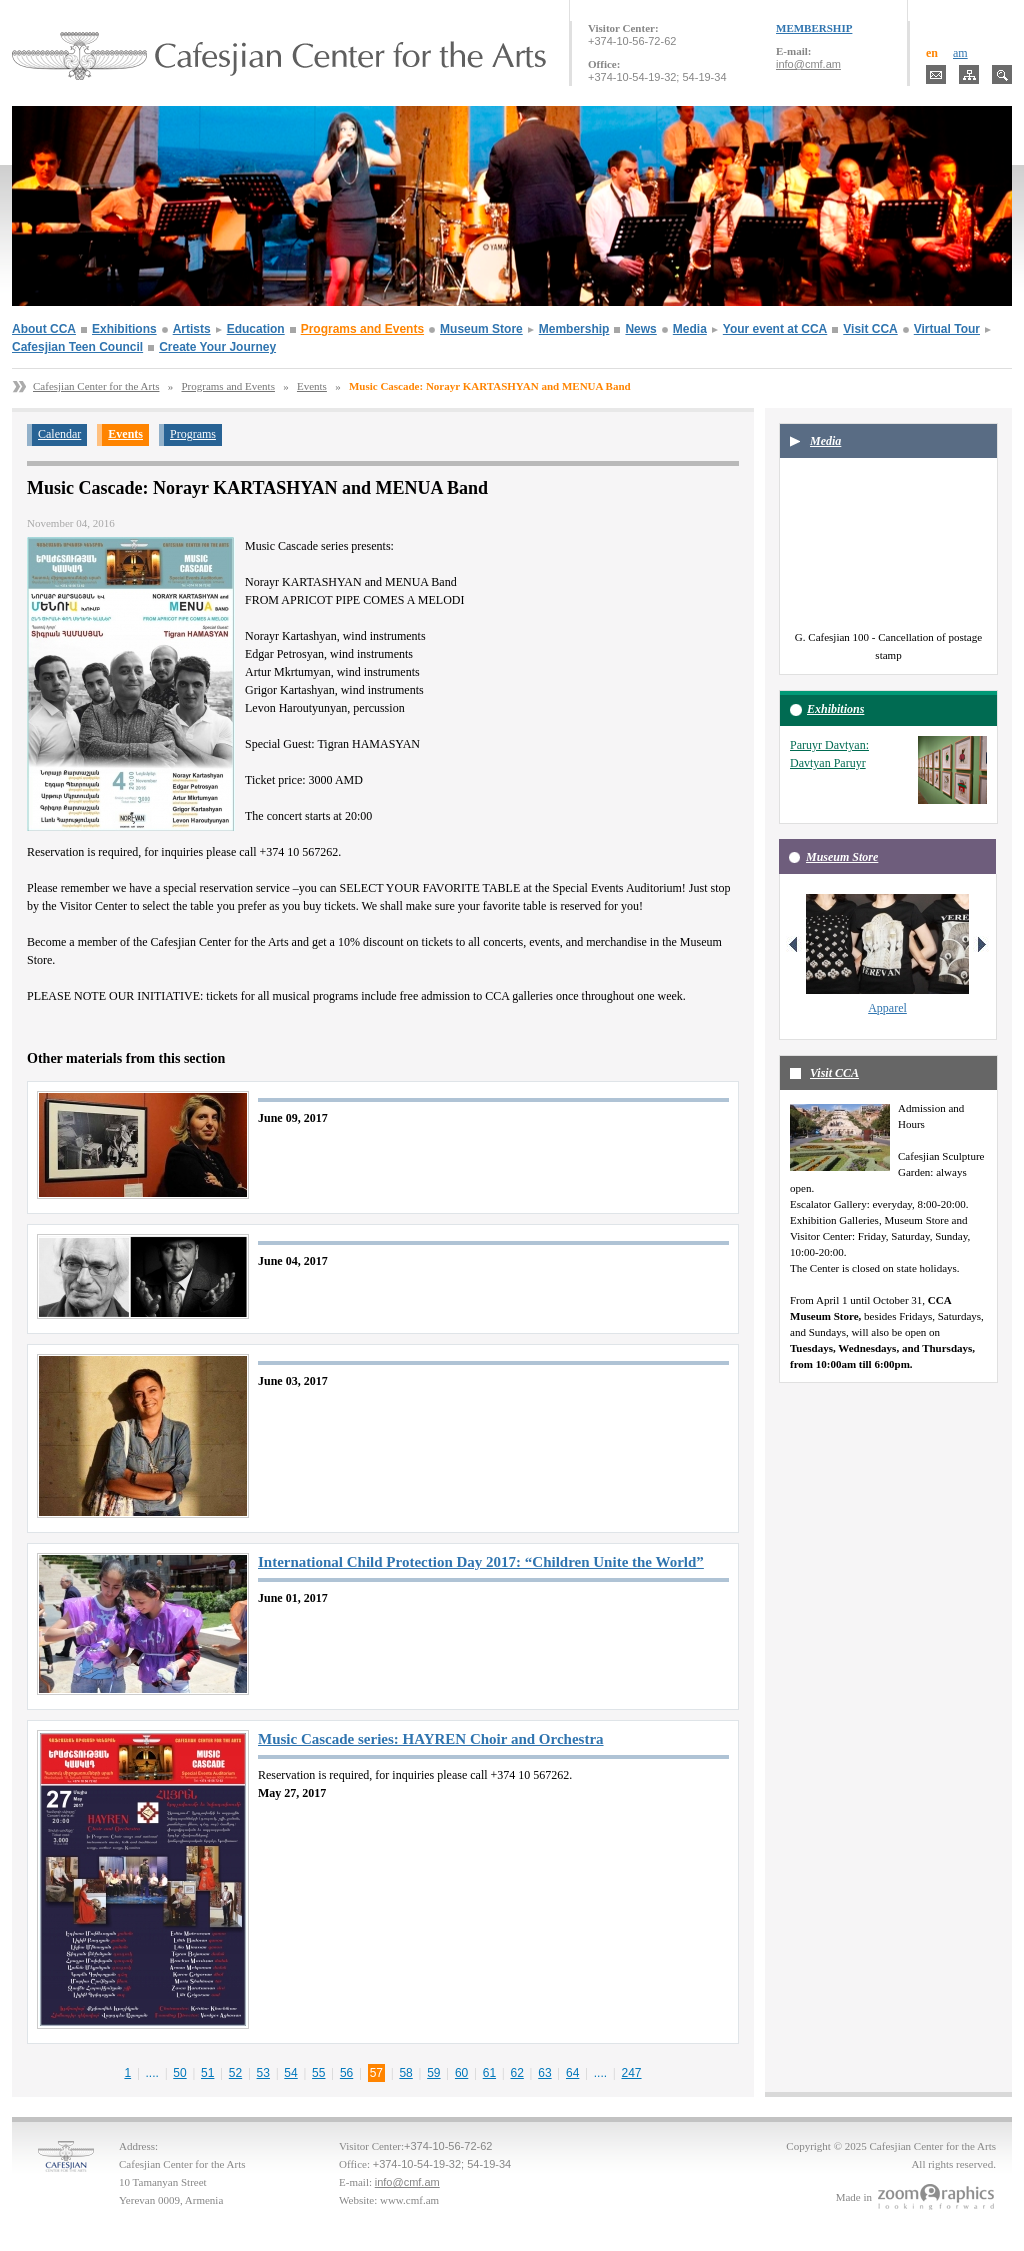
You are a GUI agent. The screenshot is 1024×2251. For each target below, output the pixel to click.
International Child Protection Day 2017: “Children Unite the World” (481, 1562)
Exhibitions (124, 329)
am (960, 53)
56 (346, 2073)
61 (489, 2073)
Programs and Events (362, 329)
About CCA (44, 329)
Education (256, 329)
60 (461, 2073)
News (640, 329)
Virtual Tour (947, 329)
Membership (574, 329)
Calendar (59, 434)
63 (544, 2073)
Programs (193, 434)
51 (207, 2073)
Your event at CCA (775, 329)
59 (433, 2073)
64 (572, 2073)
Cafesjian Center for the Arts (96, 386)
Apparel (887, 1008)
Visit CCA (870, 329)
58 (405, 2073)
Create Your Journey (217, 347)
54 (290, 2073)
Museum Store (481, 329)
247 (632, 2073)
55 (318, 2073)
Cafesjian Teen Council (77, 347)
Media (690, 329)
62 (516, 2073)
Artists (192, 329)
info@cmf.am (808, 64)
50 (179, 2073)
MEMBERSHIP (814, 28)
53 (263, 2073)
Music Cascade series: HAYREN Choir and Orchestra (431, 1739)
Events (312, 386)
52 (235, 2073)
